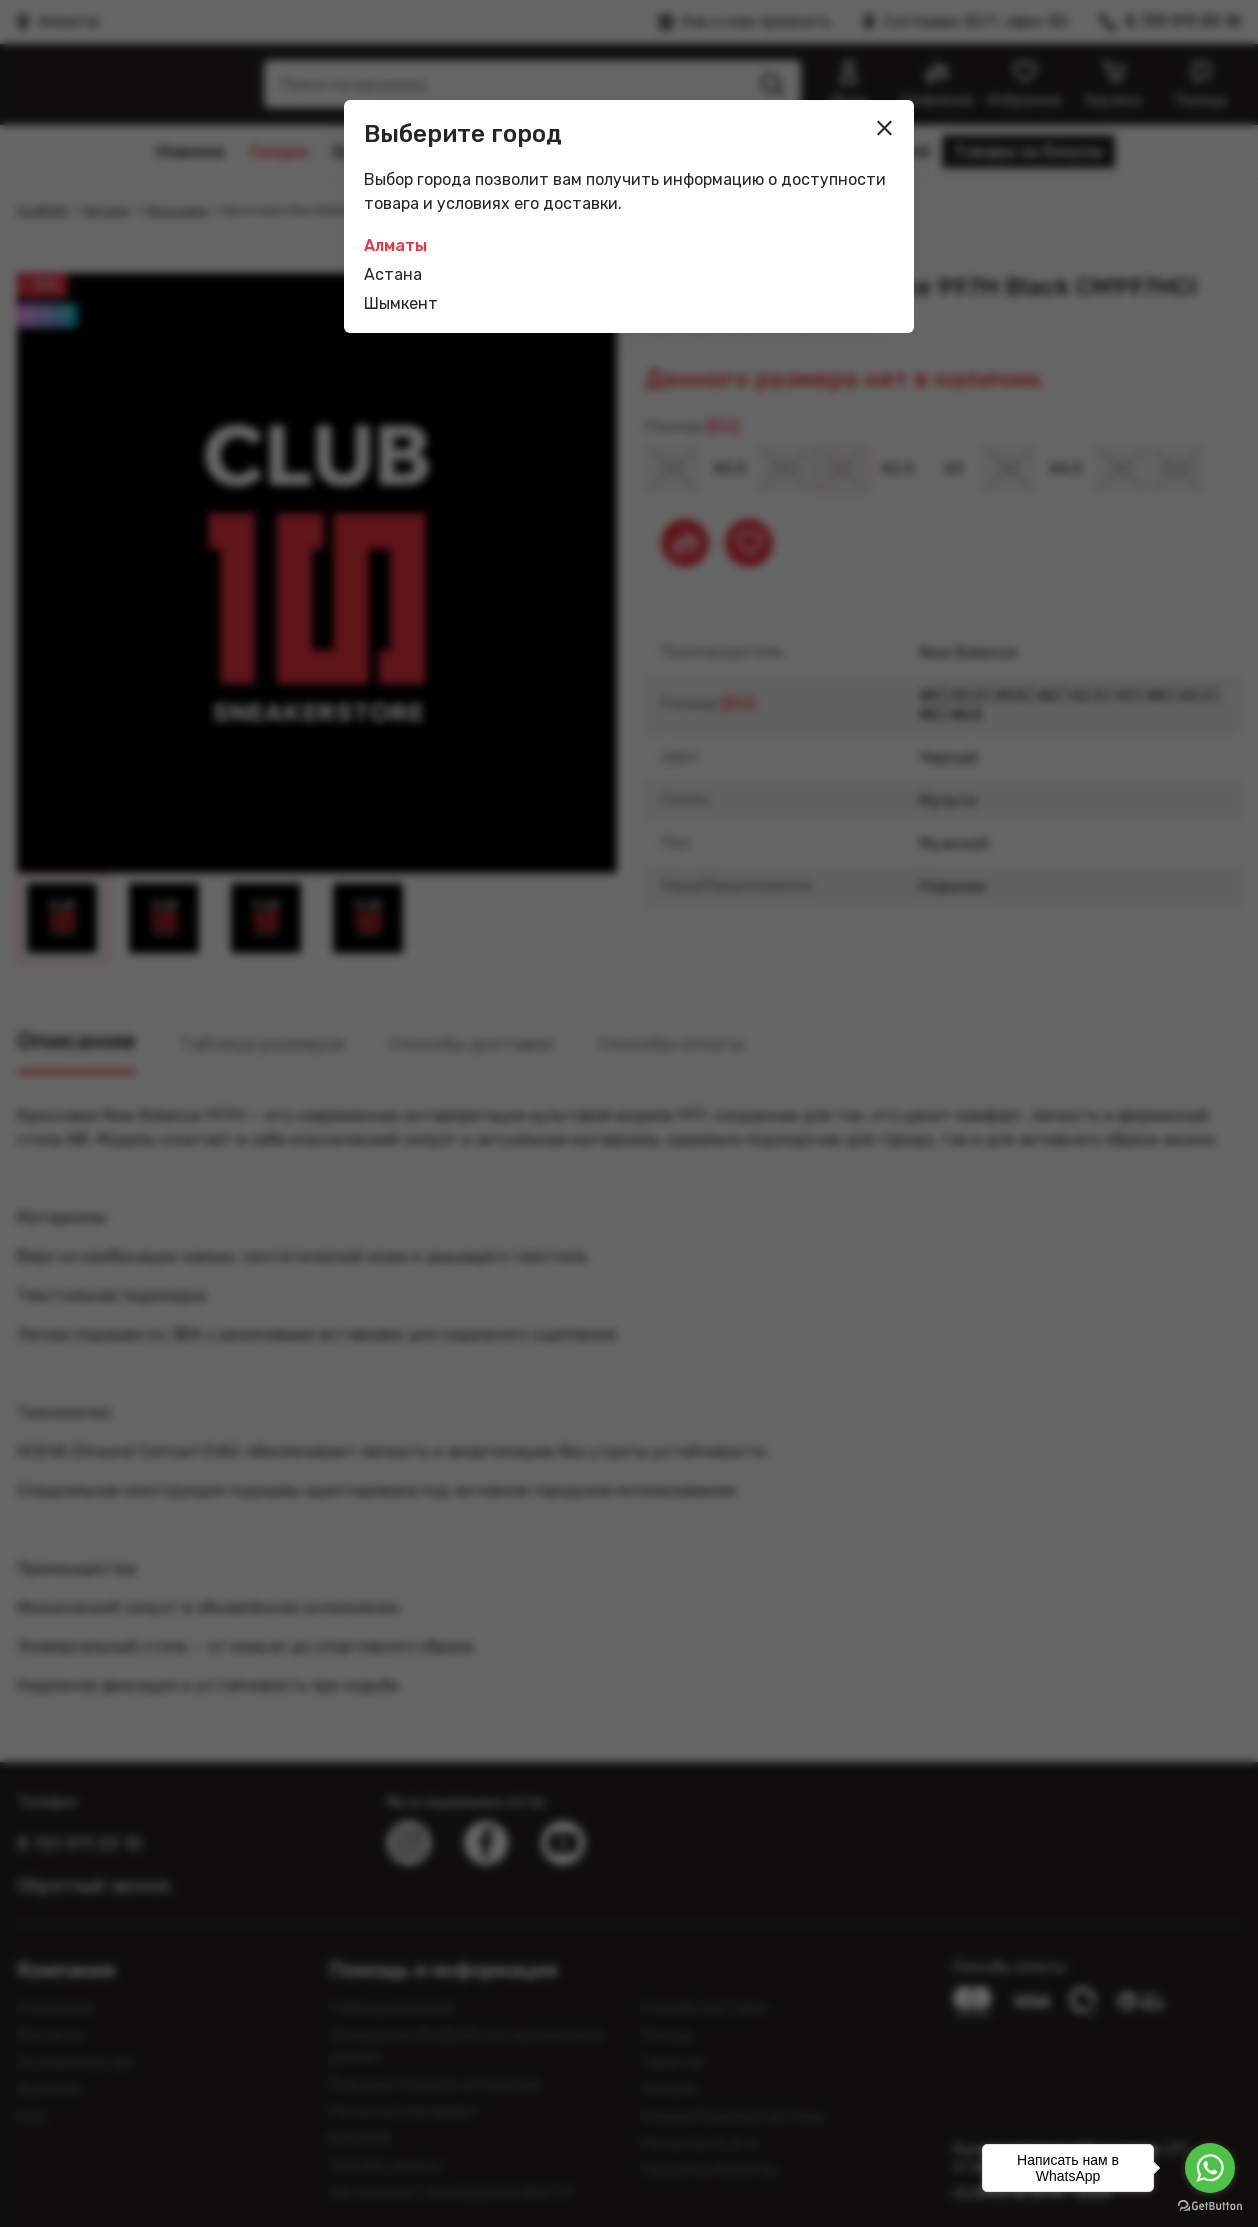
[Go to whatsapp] (1210, 2168)
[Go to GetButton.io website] (1210, 2206)
